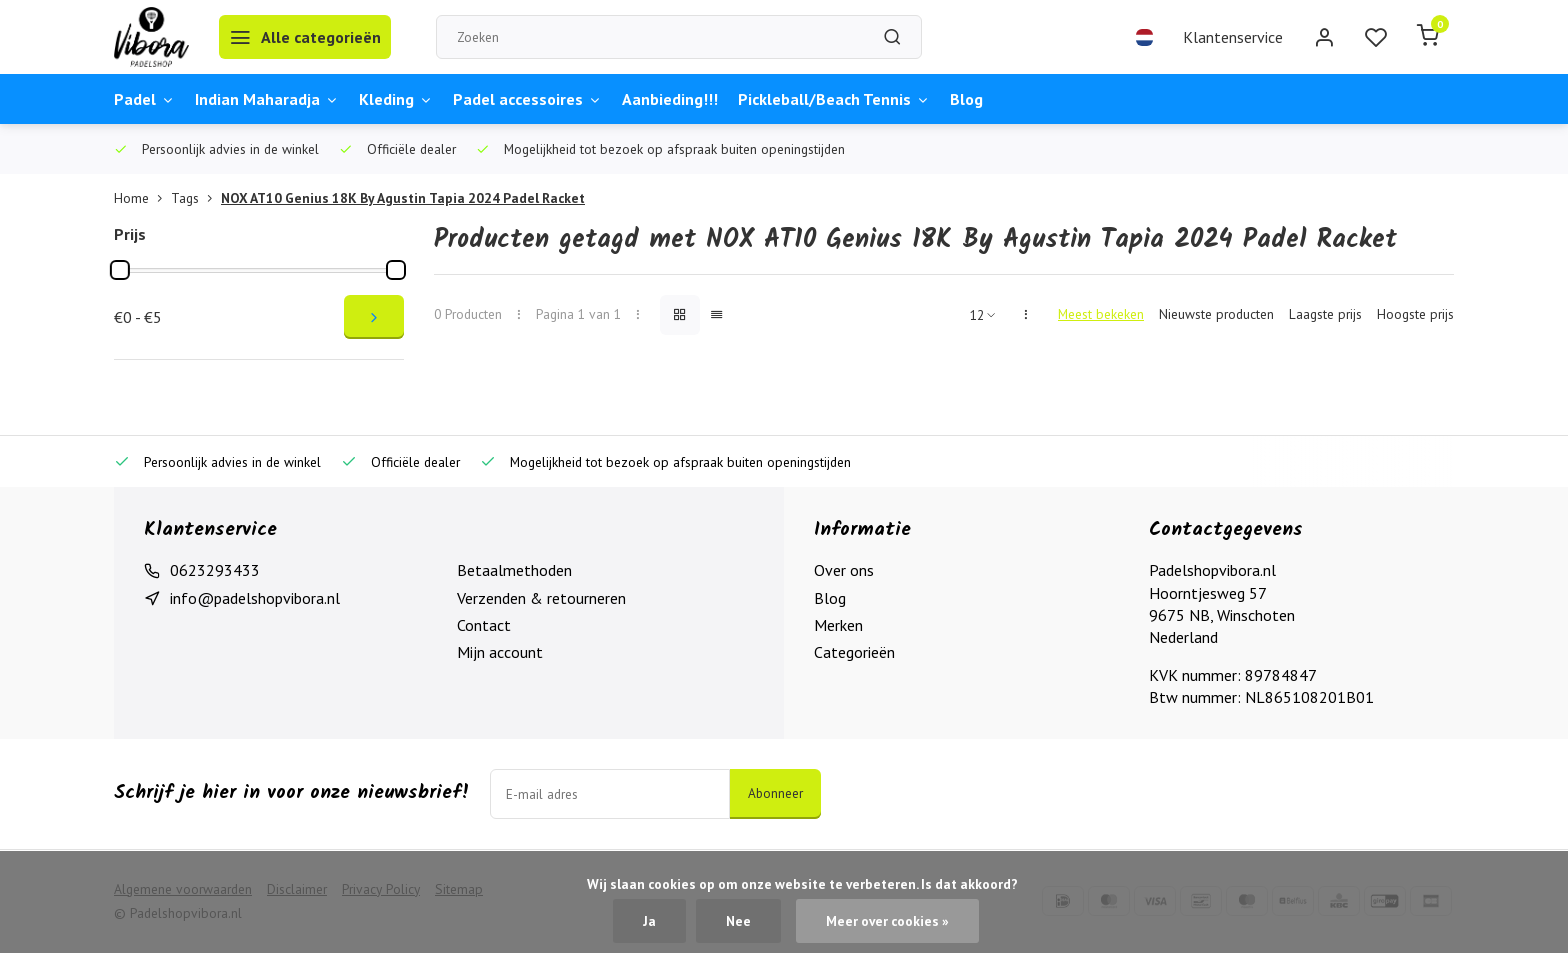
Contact (484, 625)
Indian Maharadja (267, 99)
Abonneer (775, 793)
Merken (838, 625)
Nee (738, 921)
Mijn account (500, 652)
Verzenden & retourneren (541, 598)
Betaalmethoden (514, 570)
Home (142, 198)
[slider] (120, 270)
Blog (966, 99)
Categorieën (854, 652)
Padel (144, 99)
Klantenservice (1233, 37)
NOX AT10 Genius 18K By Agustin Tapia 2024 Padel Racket (403, 198)
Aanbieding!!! (670, 99)
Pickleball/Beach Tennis (834, 99)
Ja (649, 921)
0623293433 (215, 570)
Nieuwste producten (1216, 314)
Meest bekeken (1101, 314)
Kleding (396, 99)
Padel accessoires (527, 99)
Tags (196, 198)
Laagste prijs (1325, 314)
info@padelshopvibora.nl (255, 598)
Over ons (844, 570)
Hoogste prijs (1415, 314)
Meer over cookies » (887, 921)
